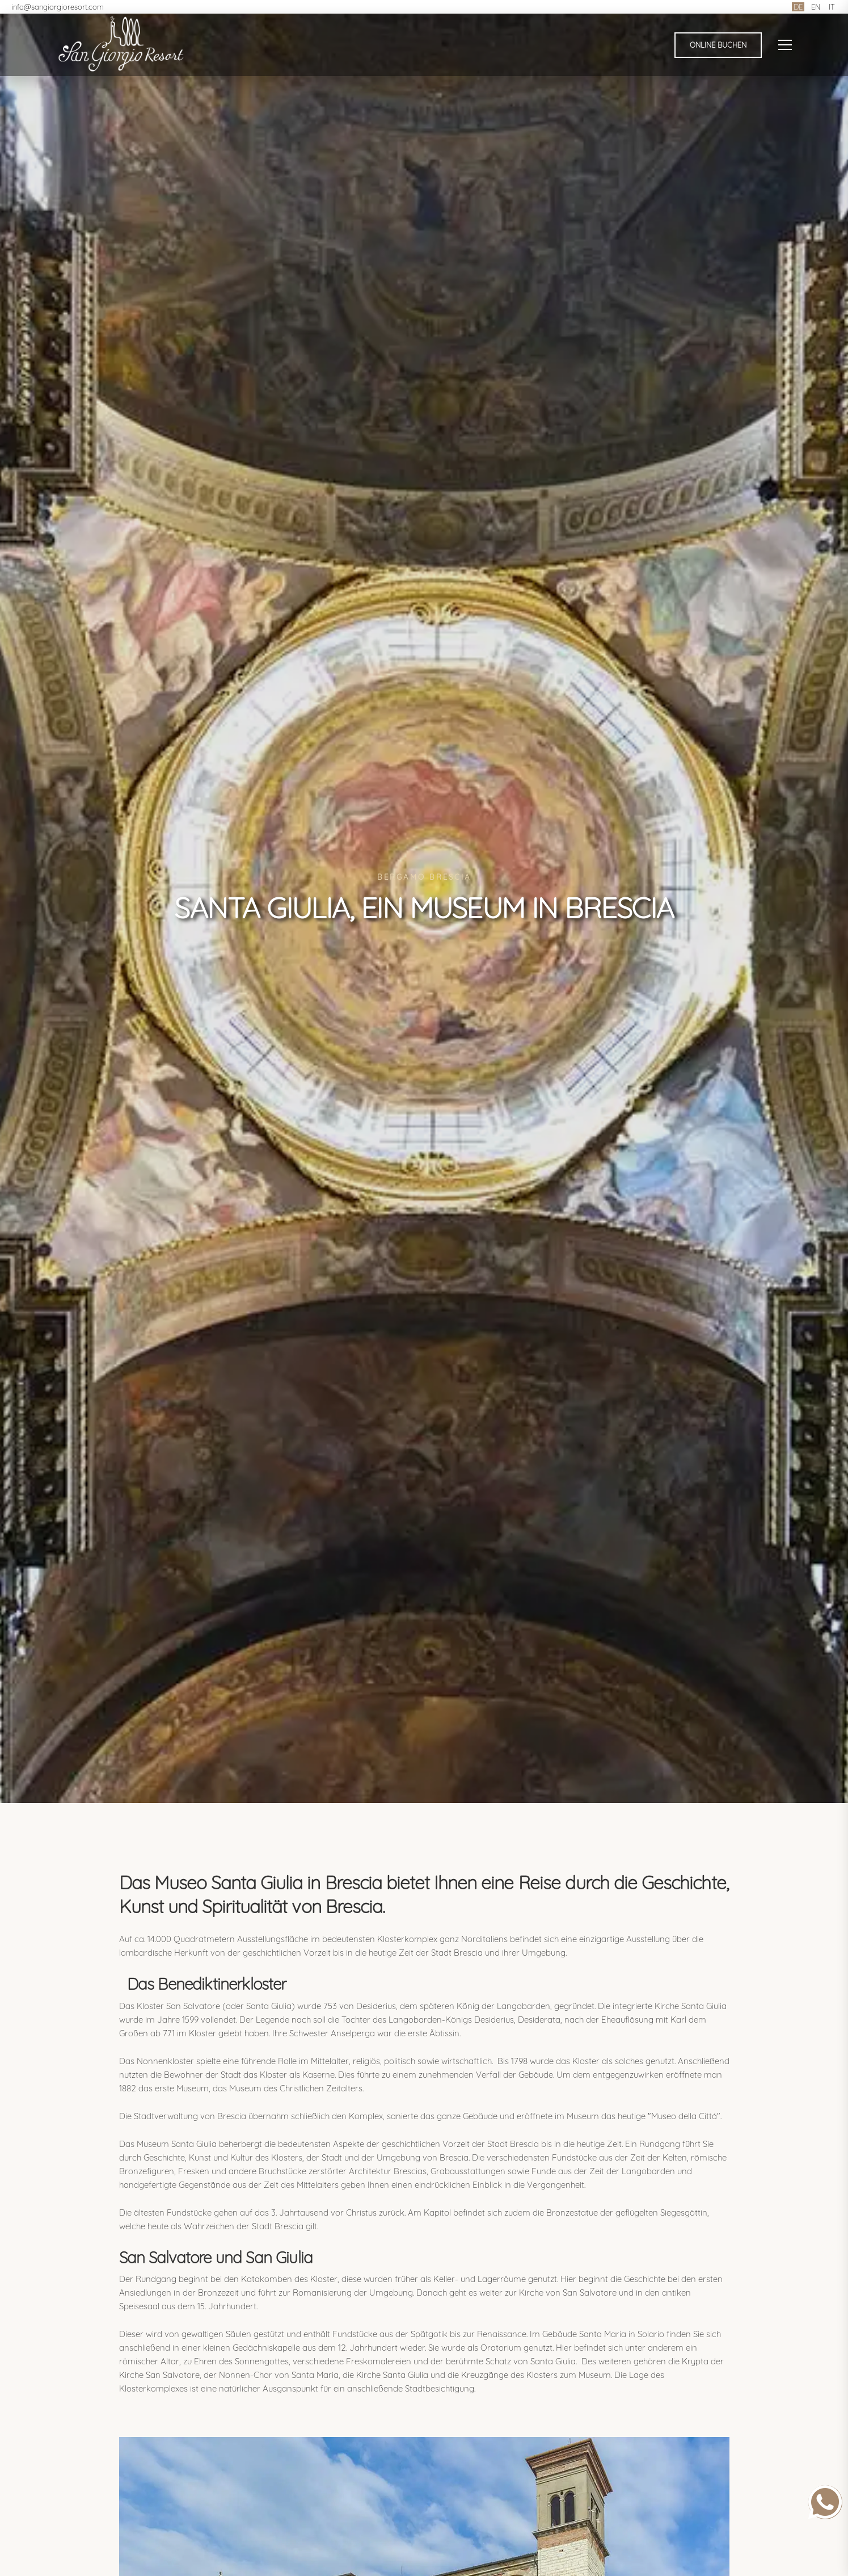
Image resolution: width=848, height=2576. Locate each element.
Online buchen (718, 44)
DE (798, 6)
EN (815, 6)
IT (832, 6)
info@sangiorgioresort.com (57, 6)
